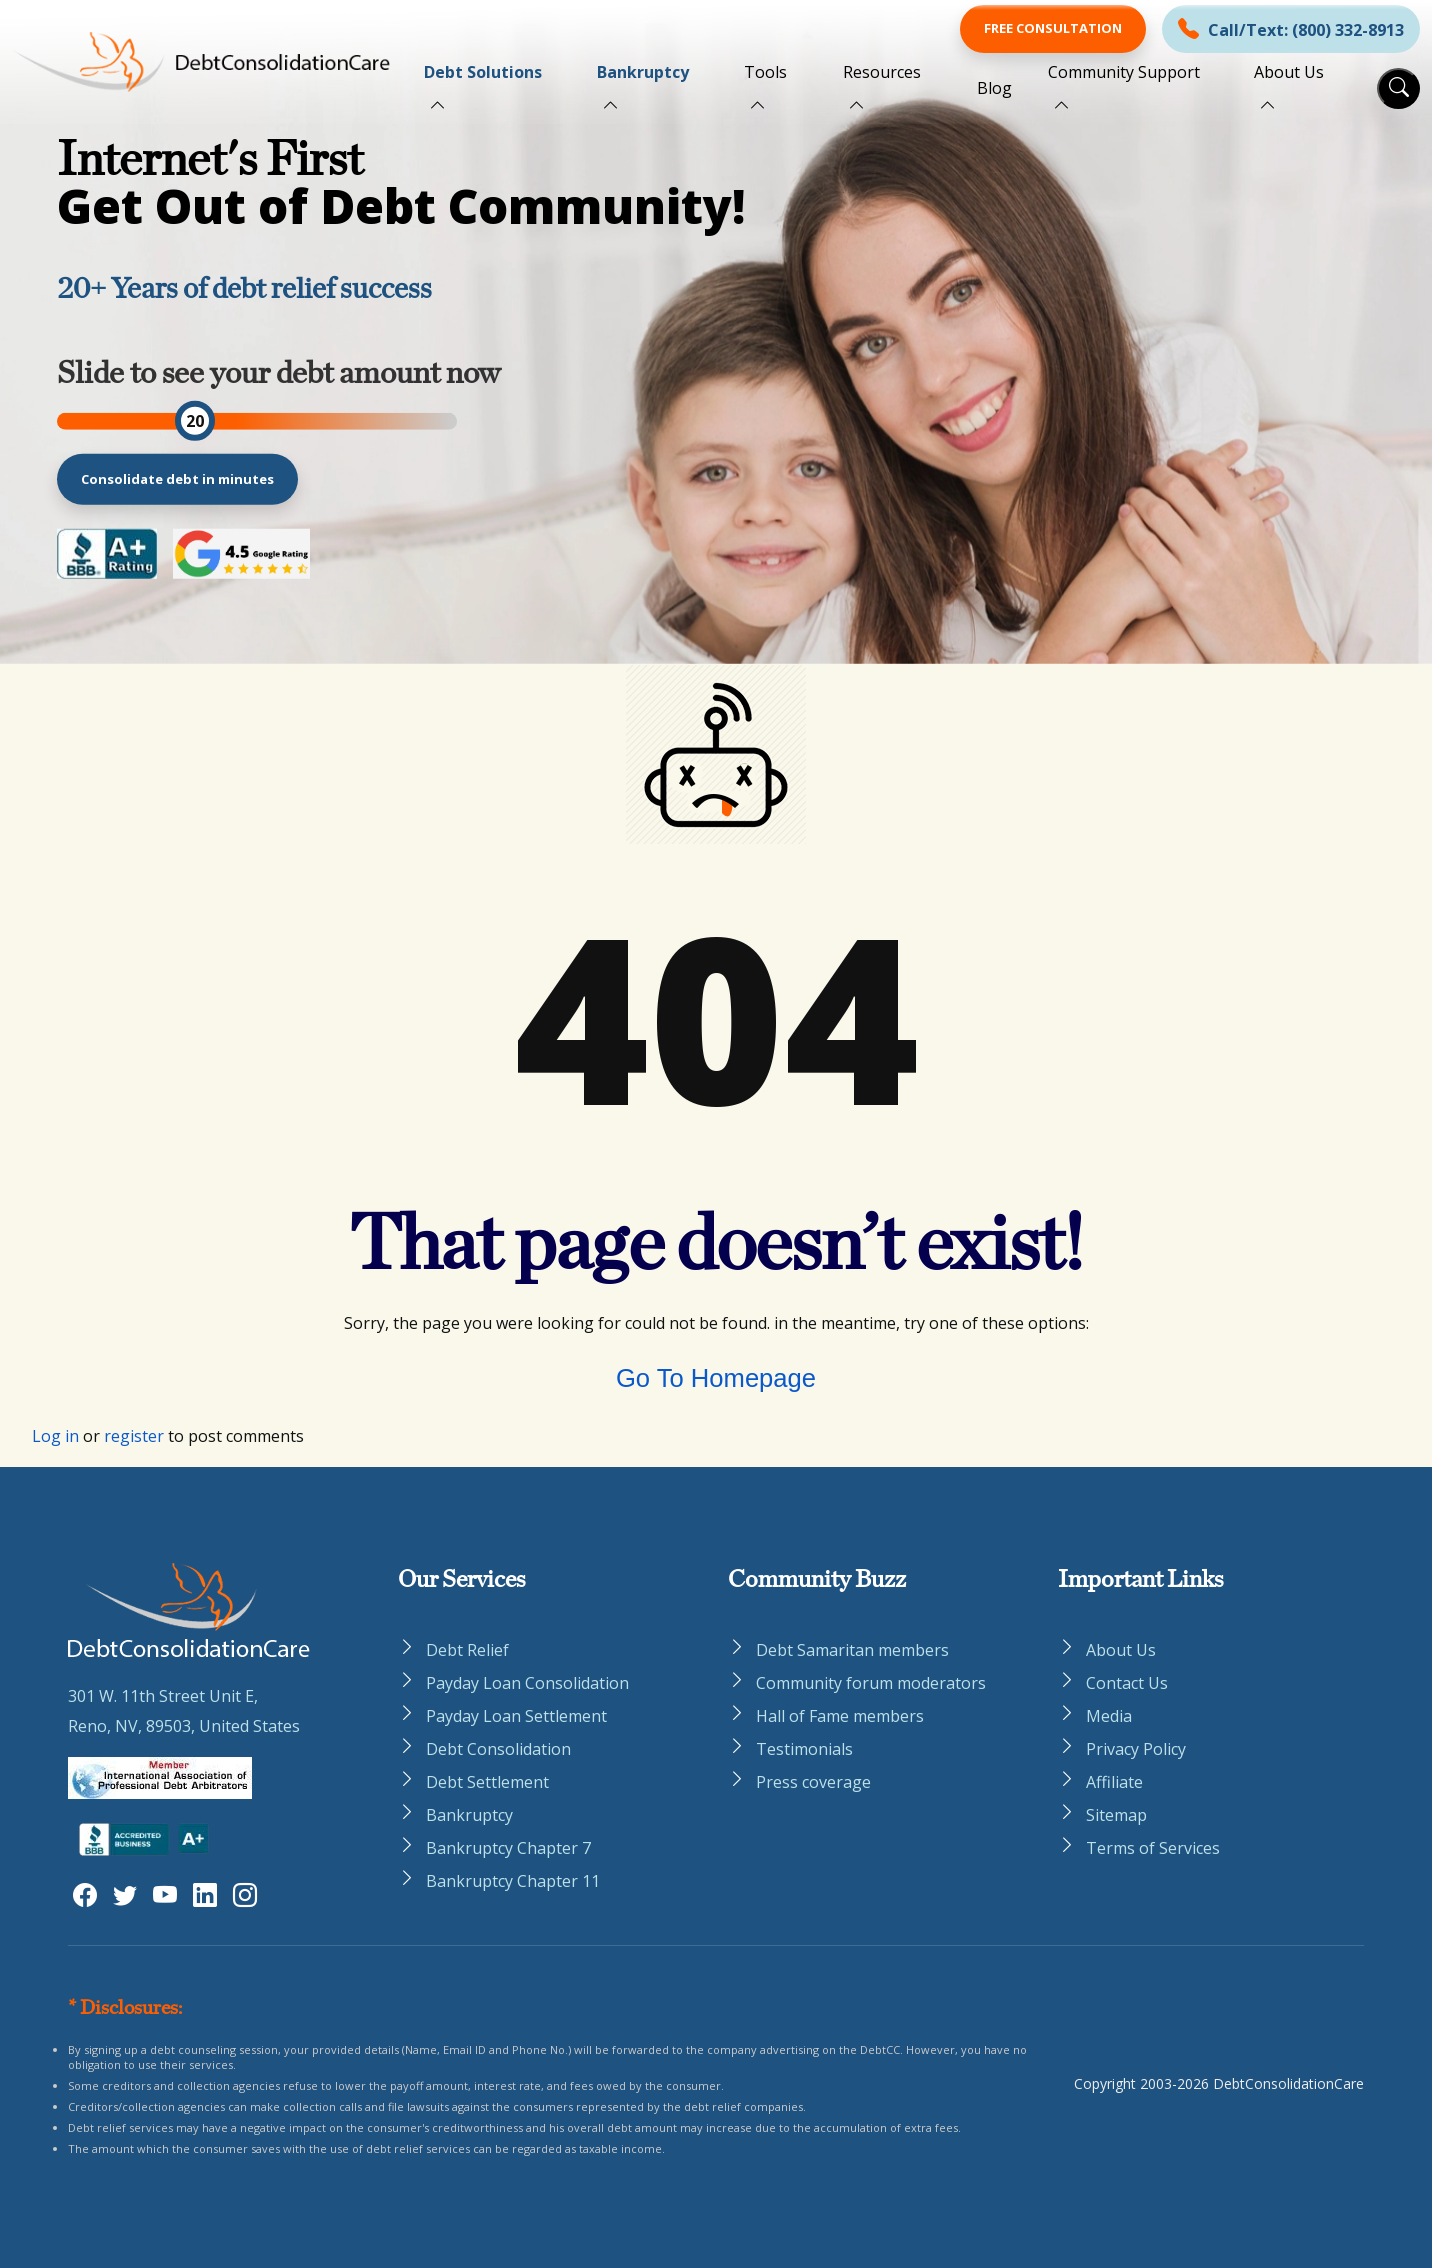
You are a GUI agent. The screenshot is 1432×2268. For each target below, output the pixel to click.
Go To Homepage (716, 1378)
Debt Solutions (483, 72)
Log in (55, 1436)
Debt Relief (467, 1650)
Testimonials (804, 1749)
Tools (765, 72)
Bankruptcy (643, 72)
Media (1109, 1716)
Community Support (1124, 72)
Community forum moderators (871, 1683)
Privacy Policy (1136, 1749)
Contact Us (1127, 1683)
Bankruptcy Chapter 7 (508, 1848)
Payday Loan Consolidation (527, 1683)
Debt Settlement (487, 1782)
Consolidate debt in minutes (177, 478)
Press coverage (813, 1782)
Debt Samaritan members (852, 1650)
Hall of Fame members (840, 1716)
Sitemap (1116, 1815)
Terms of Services (1153, 1848)
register (134, 1436)
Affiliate (1114, 1782)
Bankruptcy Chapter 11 (513, 1881)
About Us (1289, 72)
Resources (882, 72)
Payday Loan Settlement (516, 1716)
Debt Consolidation (498, 1749)
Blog (994, 88)
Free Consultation (1053, 28)
